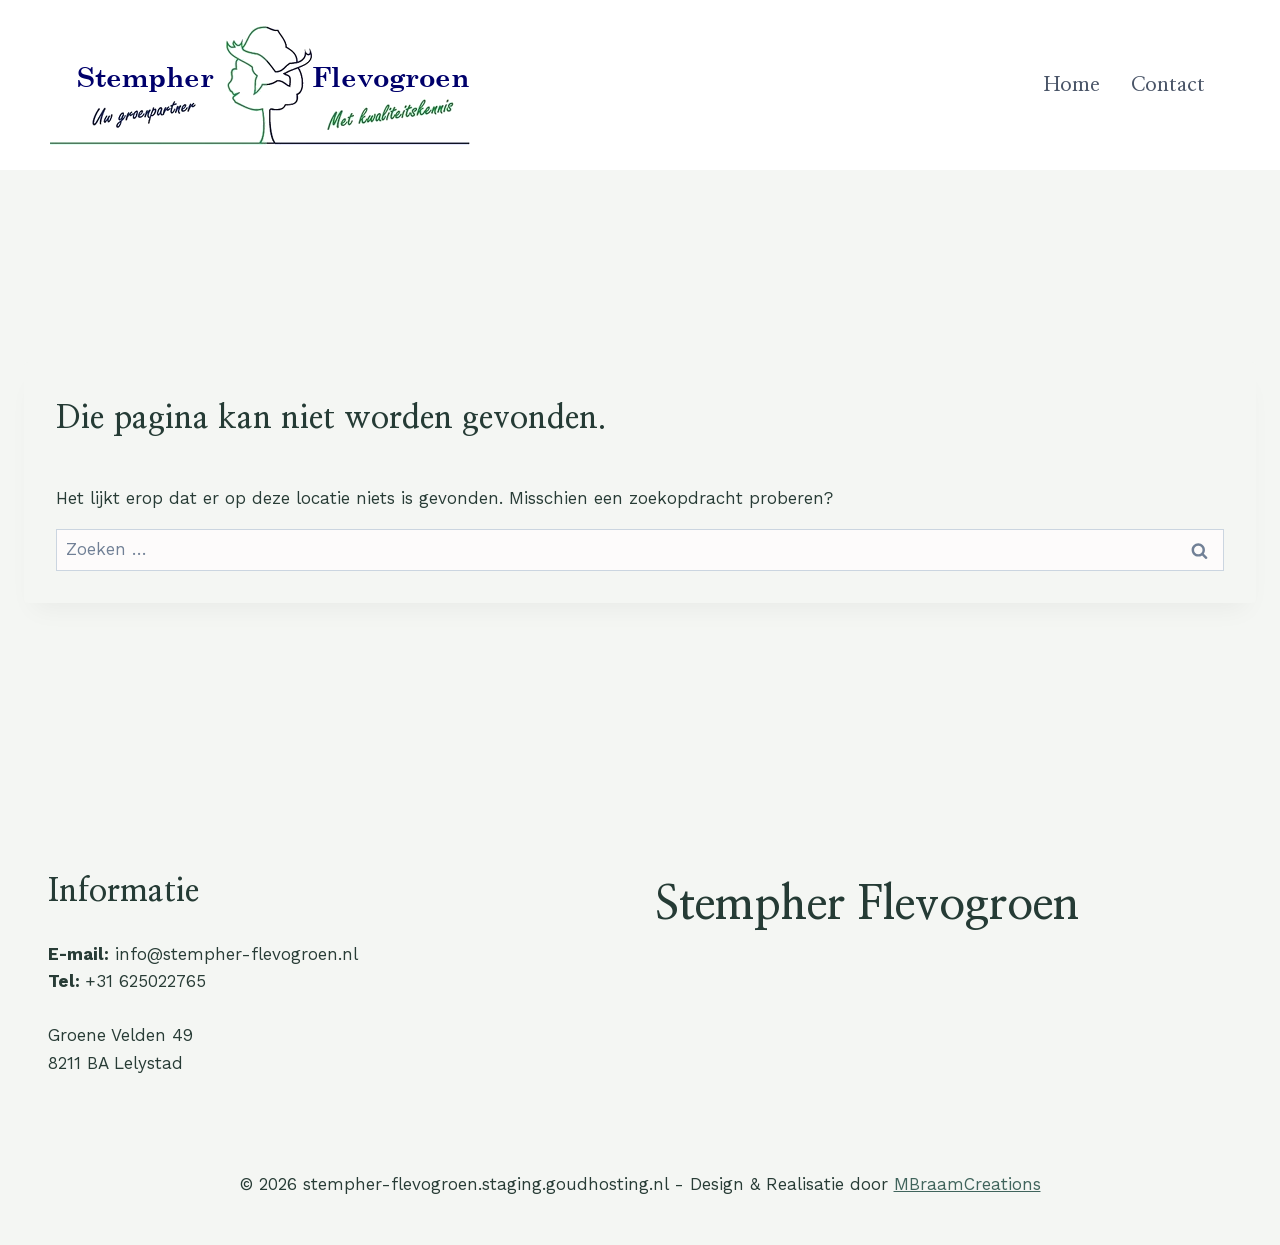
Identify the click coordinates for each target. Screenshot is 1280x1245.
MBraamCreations (967, 1184)
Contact (1168, 85)
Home (1072, 85)
